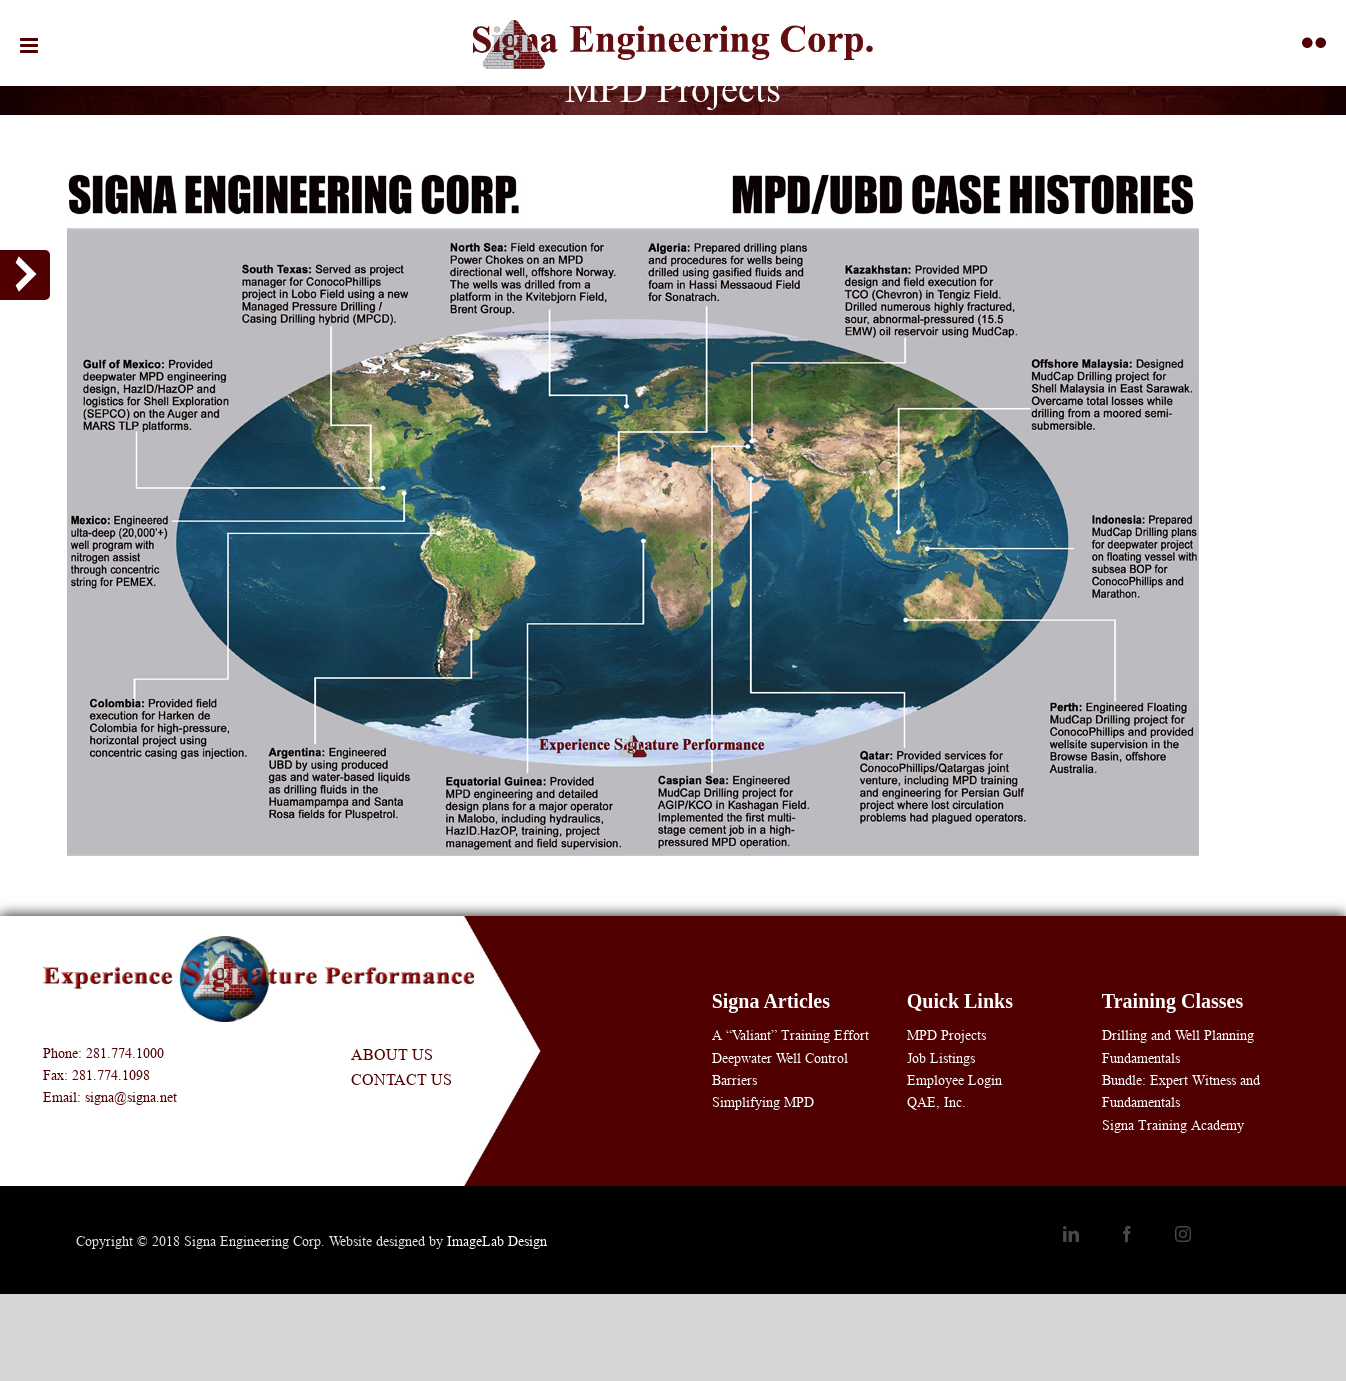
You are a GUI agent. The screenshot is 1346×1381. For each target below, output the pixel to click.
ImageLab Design (497, 1241)
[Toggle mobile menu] (30, 45)
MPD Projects (946, 1035)
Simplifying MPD (763, 1102)
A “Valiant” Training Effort (790, 1035)
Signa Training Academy (1173, 1125)
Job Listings (941, 1058)
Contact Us (401, 1079)
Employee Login (954, 1080)
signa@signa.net (131, 1097)
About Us (392, 1054)
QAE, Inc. (936, 1102)
